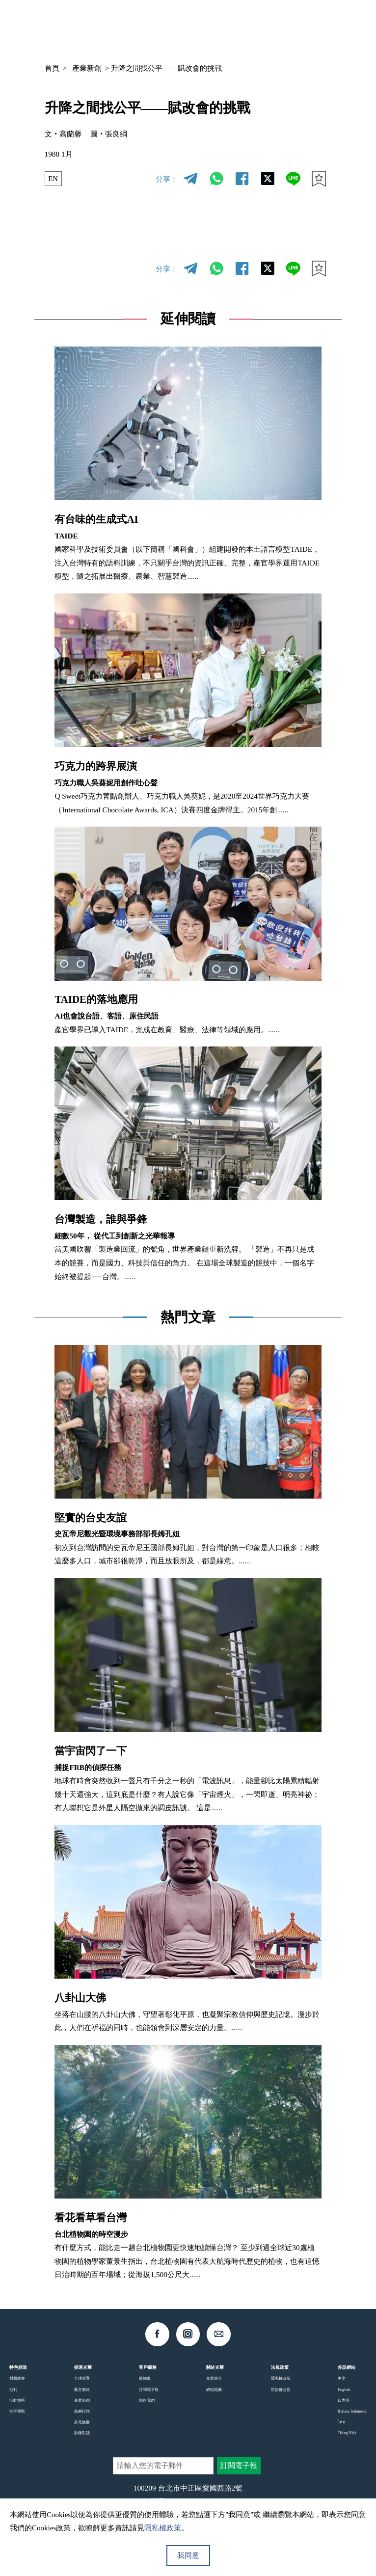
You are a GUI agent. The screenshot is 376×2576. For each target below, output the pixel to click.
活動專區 (17, 2400)
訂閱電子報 (149, 2389)
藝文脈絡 (82, 2389)
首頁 (52, 68)
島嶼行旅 (82, 2411)
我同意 (188, 2555)
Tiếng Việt (347, 2432)
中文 (255, 26)
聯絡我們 (147, 2400)
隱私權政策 (281, 2378)
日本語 (343, 2400)
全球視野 (82, 2378)
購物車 (145, 2378)
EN (53, 179)
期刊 (13, 2389)
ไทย (341, 2421)
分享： (167, 179)
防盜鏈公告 (281, 2389)
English (344, 2389)
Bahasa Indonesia (352, 2411)
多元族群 (82, 2421)
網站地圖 (214, 2389)
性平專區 (17, 2411)
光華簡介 (214, 2378)
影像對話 (82, 2432)
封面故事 (17, 2378)
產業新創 (87, 68)
